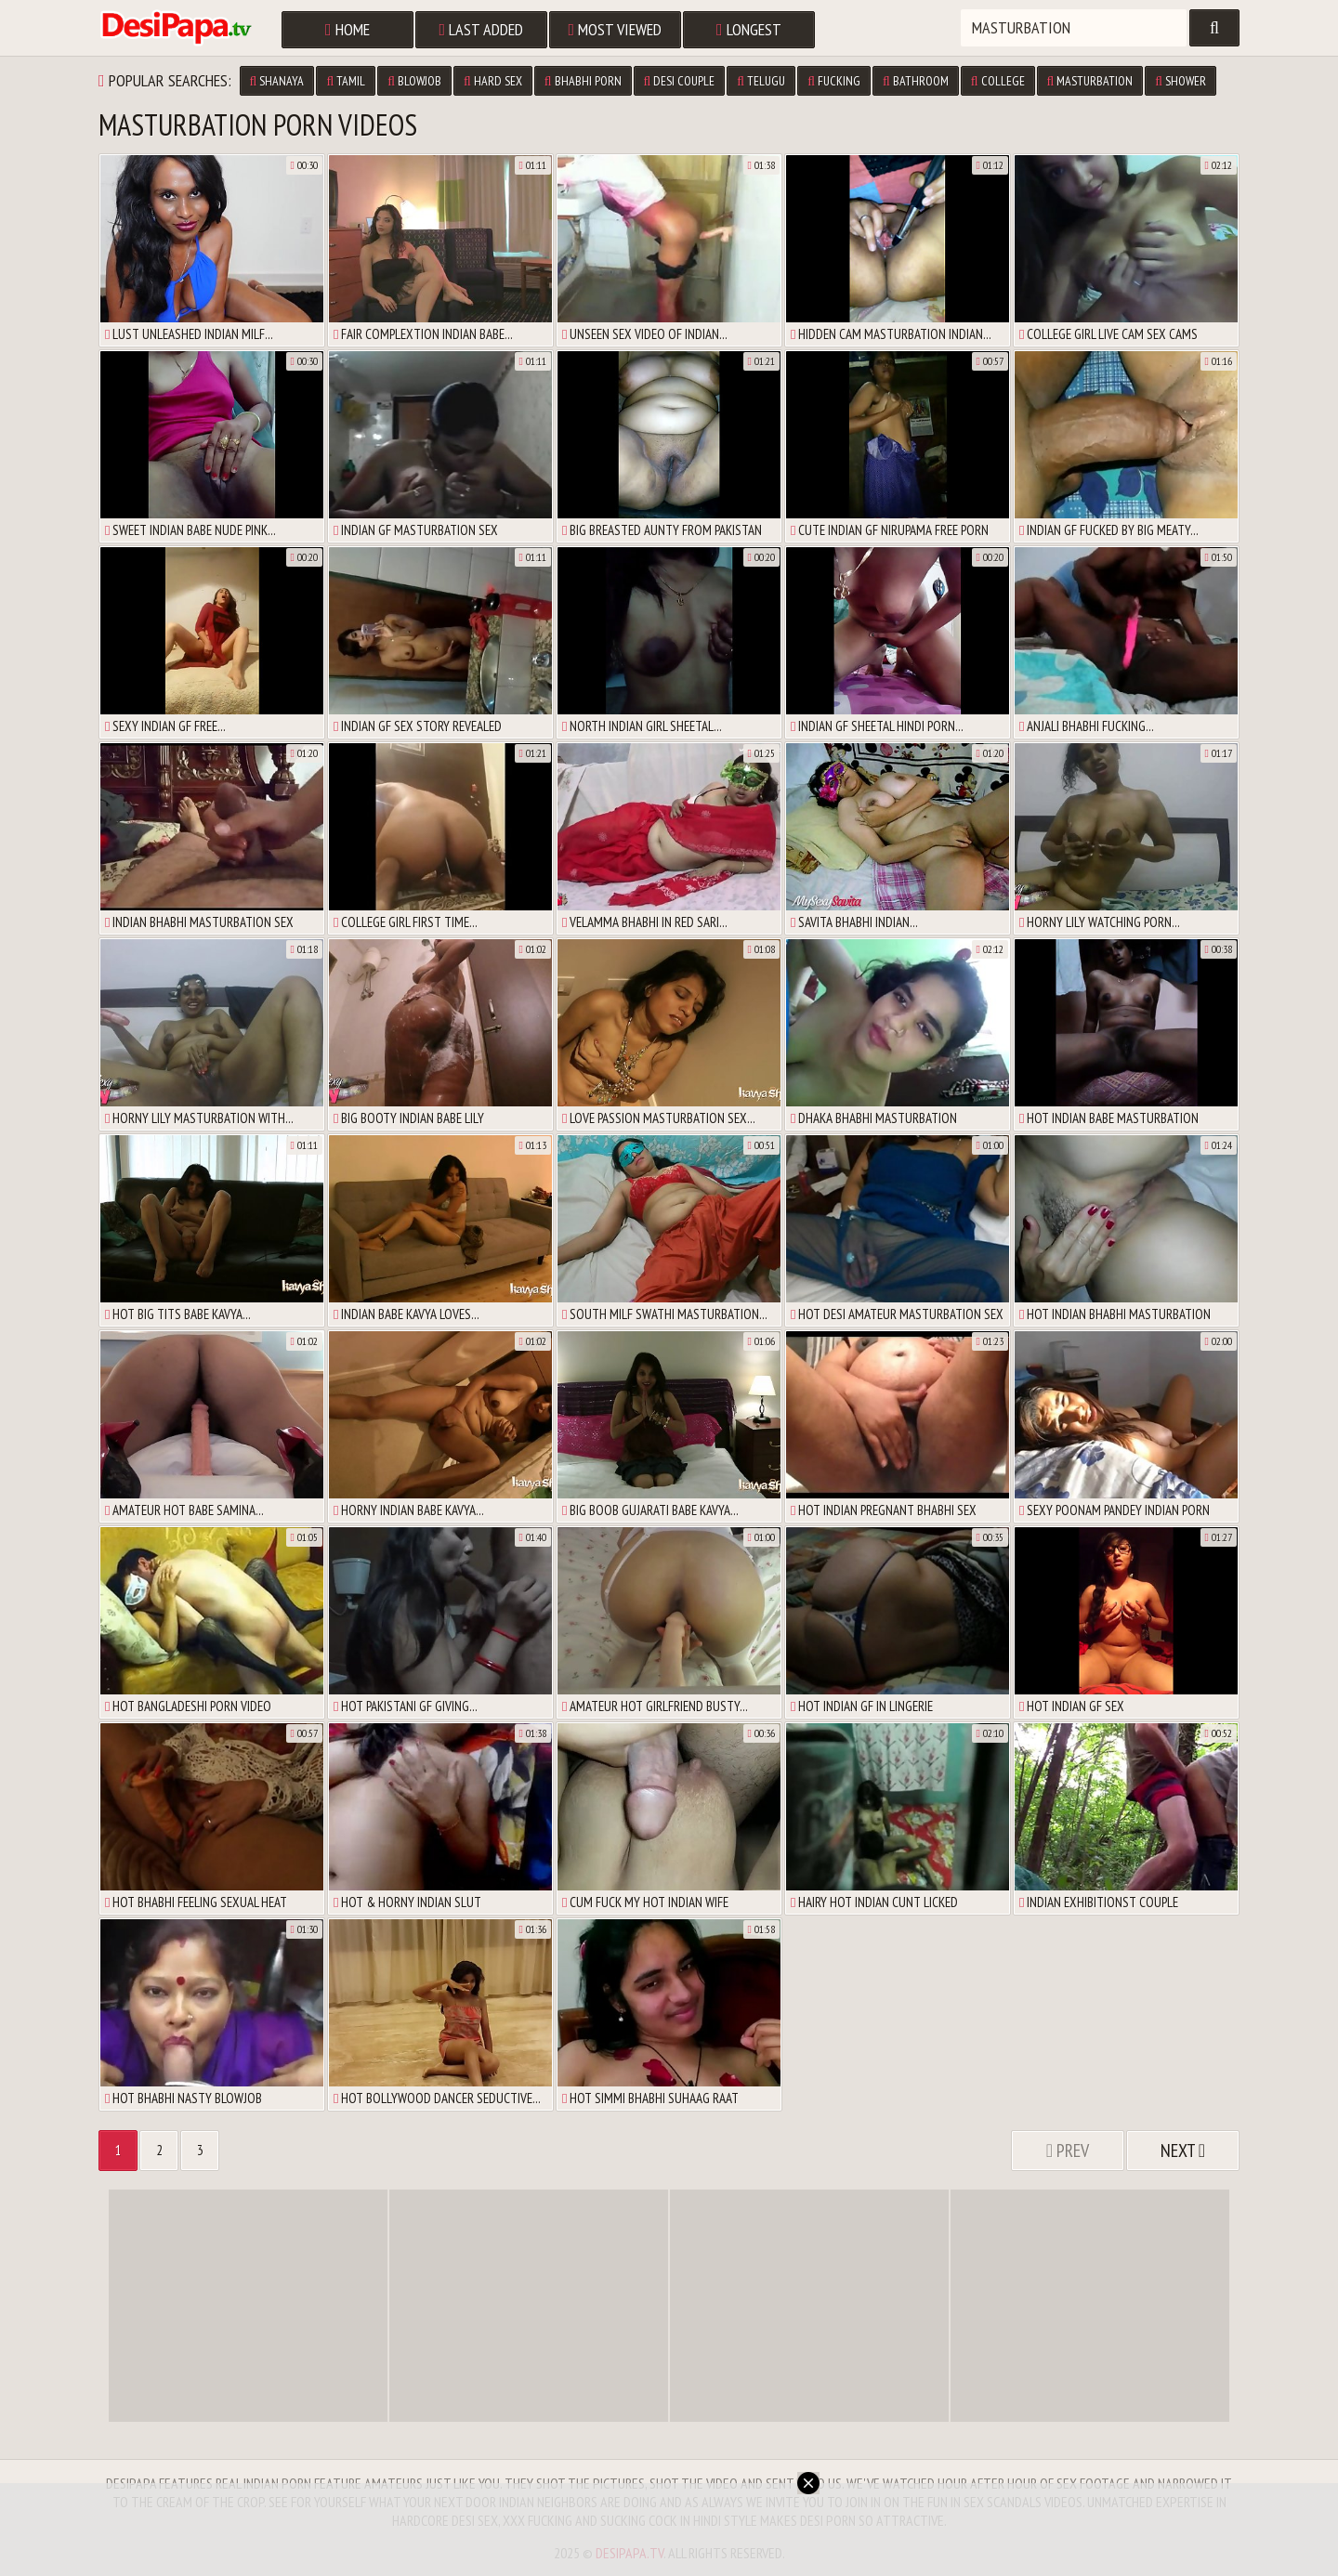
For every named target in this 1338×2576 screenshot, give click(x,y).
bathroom (916, 80)
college (998, 80)
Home (347, 29)
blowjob (414, 80)
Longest (748, 29)
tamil (345, 80)
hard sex (493, 80)
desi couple (679, 80)
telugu (761, 80)
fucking (833, 80)
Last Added (481, 29)
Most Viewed (615, 29)
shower (1180, 80)
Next (1183, 2150)
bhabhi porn (583, 80)
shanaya (277, 80)
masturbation (1090, 80)
